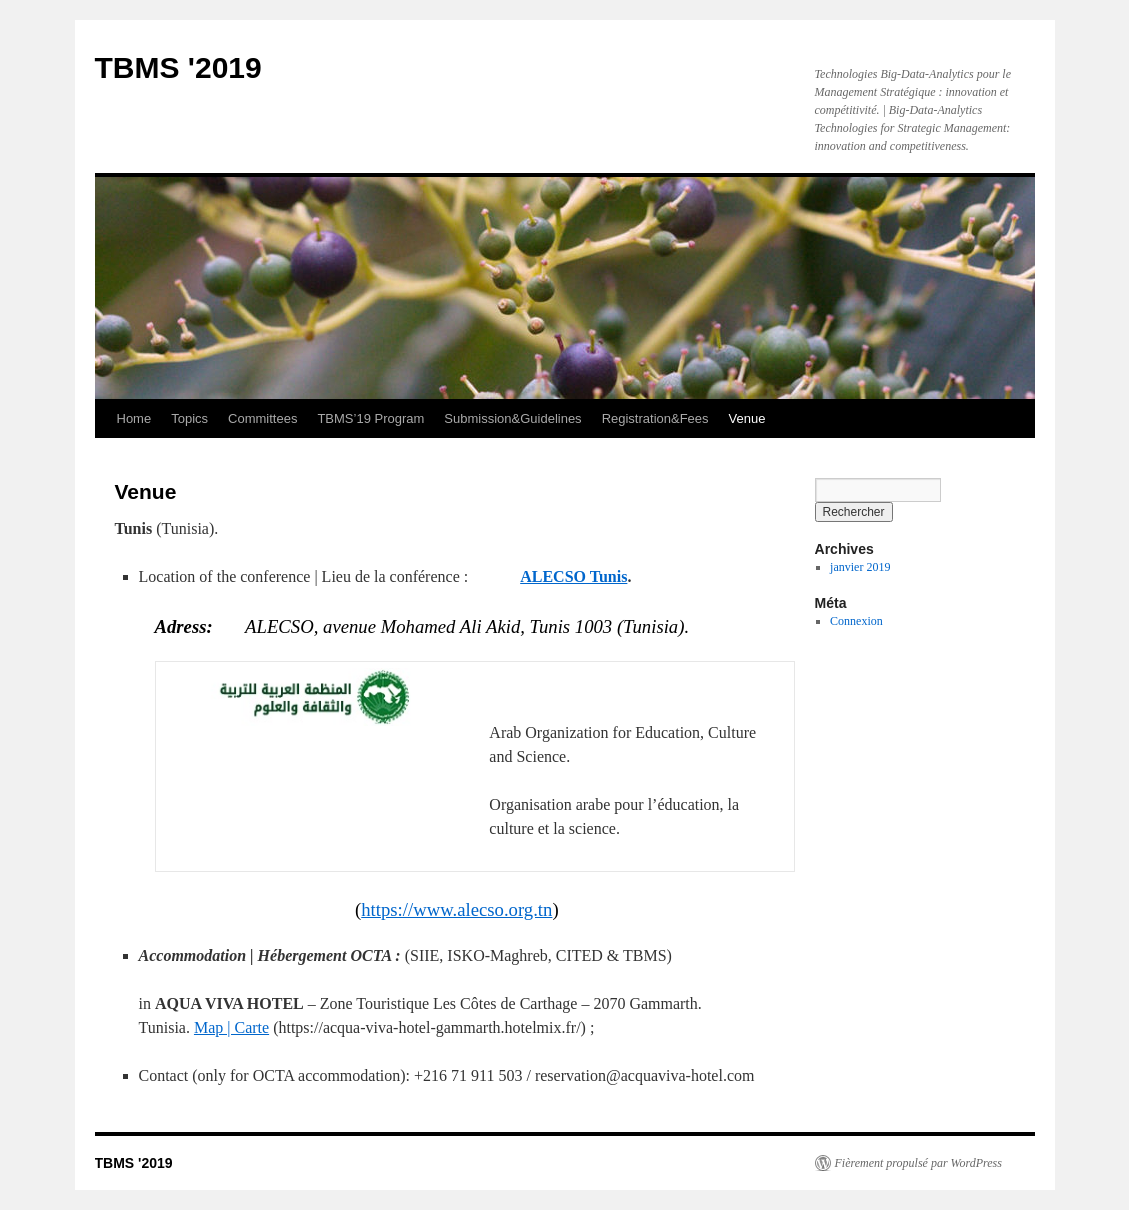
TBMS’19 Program (370, 418)
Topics (189, 418)
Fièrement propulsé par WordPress (918, 1163)
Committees (262, 418)
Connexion (856, 621)
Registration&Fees (655, 418)
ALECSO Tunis (573, 576)
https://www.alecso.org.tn (456, 909)
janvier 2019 (860, 567)
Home (134, 418)
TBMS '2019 (178, 67)
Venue (747, 418)
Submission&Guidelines (512, 418)
